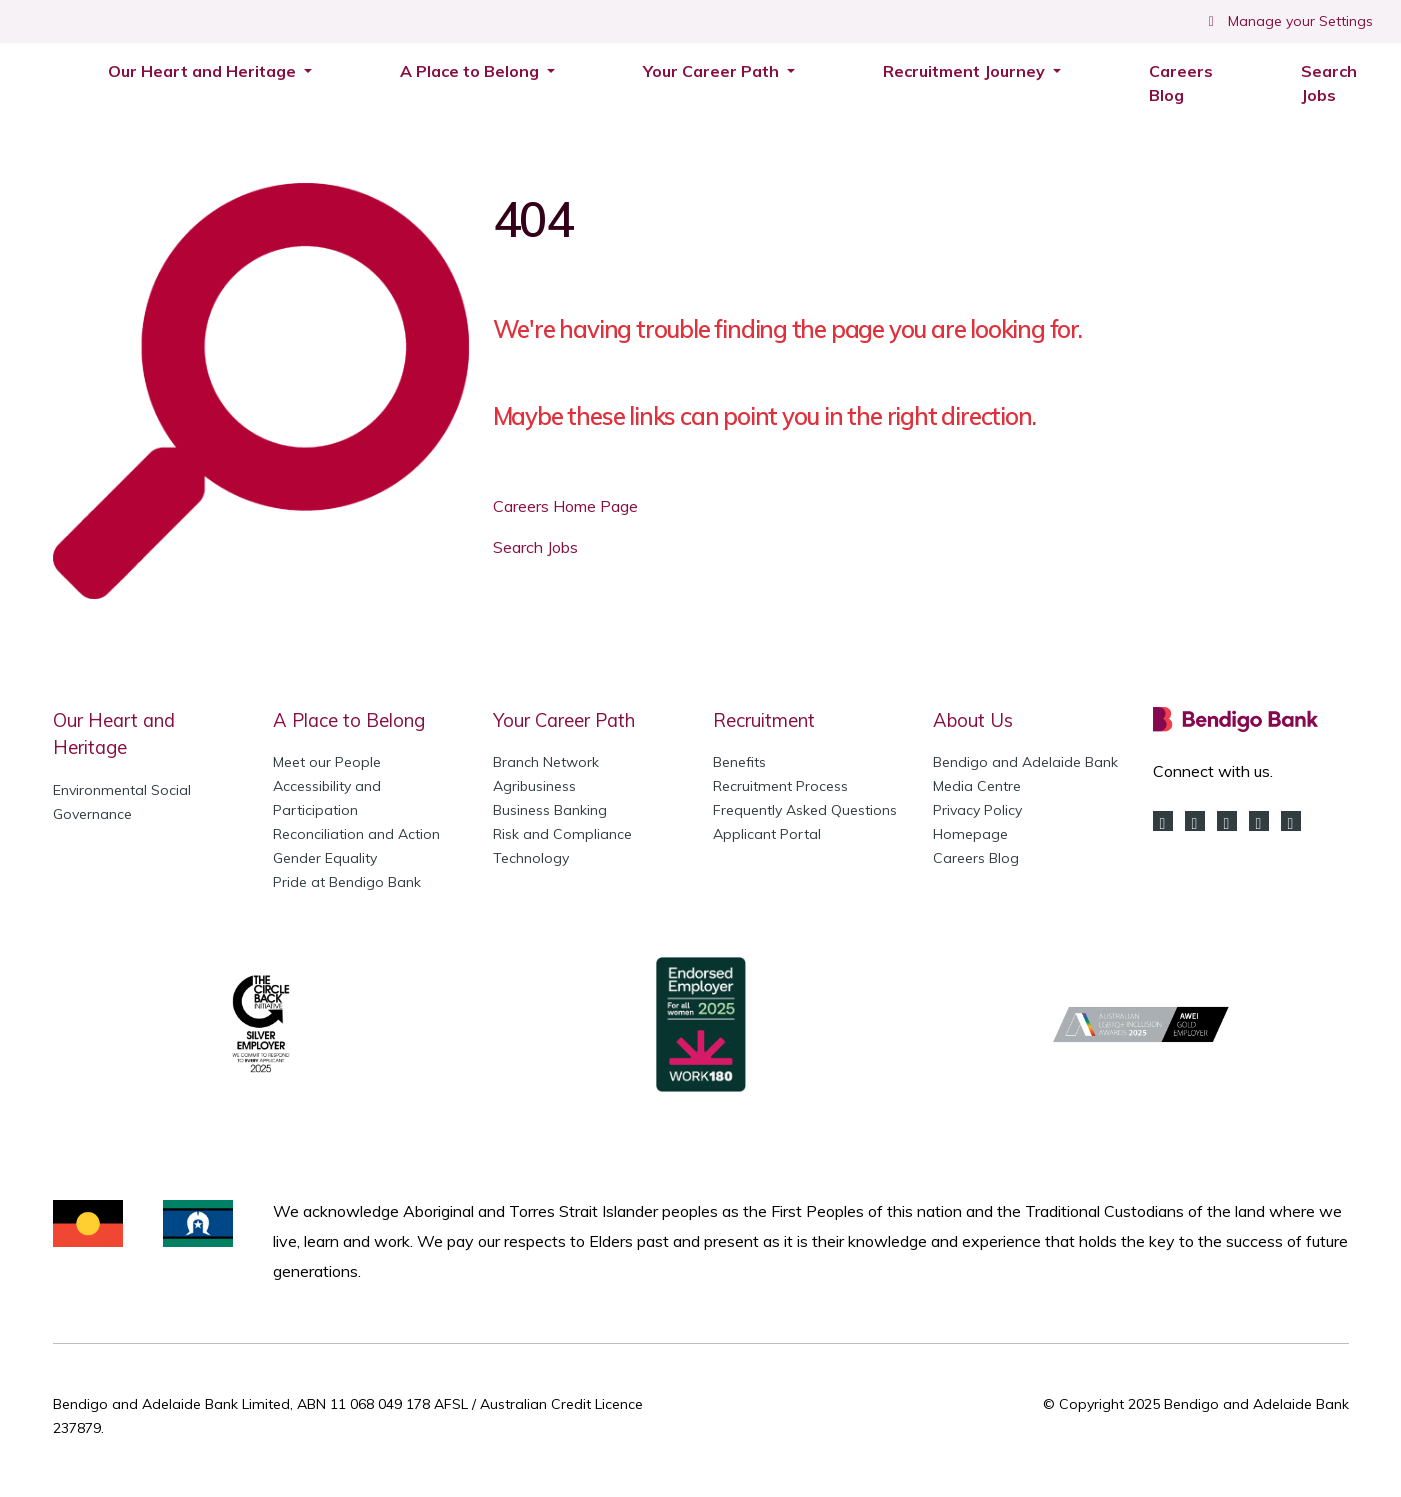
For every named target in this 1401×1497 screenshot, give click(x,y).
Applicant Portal (767, 834)
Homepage (970, 834)
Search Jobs (1339, 83)
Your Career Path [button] (713, 71)
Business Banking (550, 810)
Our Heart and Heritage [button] (204, 71)
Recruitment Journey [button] (966, 71)
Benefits (739, 762)
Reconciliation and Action (356, 834)
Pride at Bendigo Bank (347, 882)
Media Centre (977, 786)
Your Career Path (564, 720)
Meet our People (327, 762)
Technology (531, 858)
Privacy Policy (977, 810)
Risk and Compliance (562, 834)
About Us (973, 720)
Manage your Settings (1288, 21)
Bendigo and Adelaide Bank (1025, 762)
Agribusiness (534, 786)
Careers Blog (1181, 83)
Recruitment (764, 720)
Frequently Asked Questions (805, 810)
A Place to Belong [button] (471, 71)
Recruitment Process (780, 786)
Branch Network (546, 762)
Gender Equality (325, 858)
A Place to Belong (349, 720)
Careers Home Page (565, 506)
